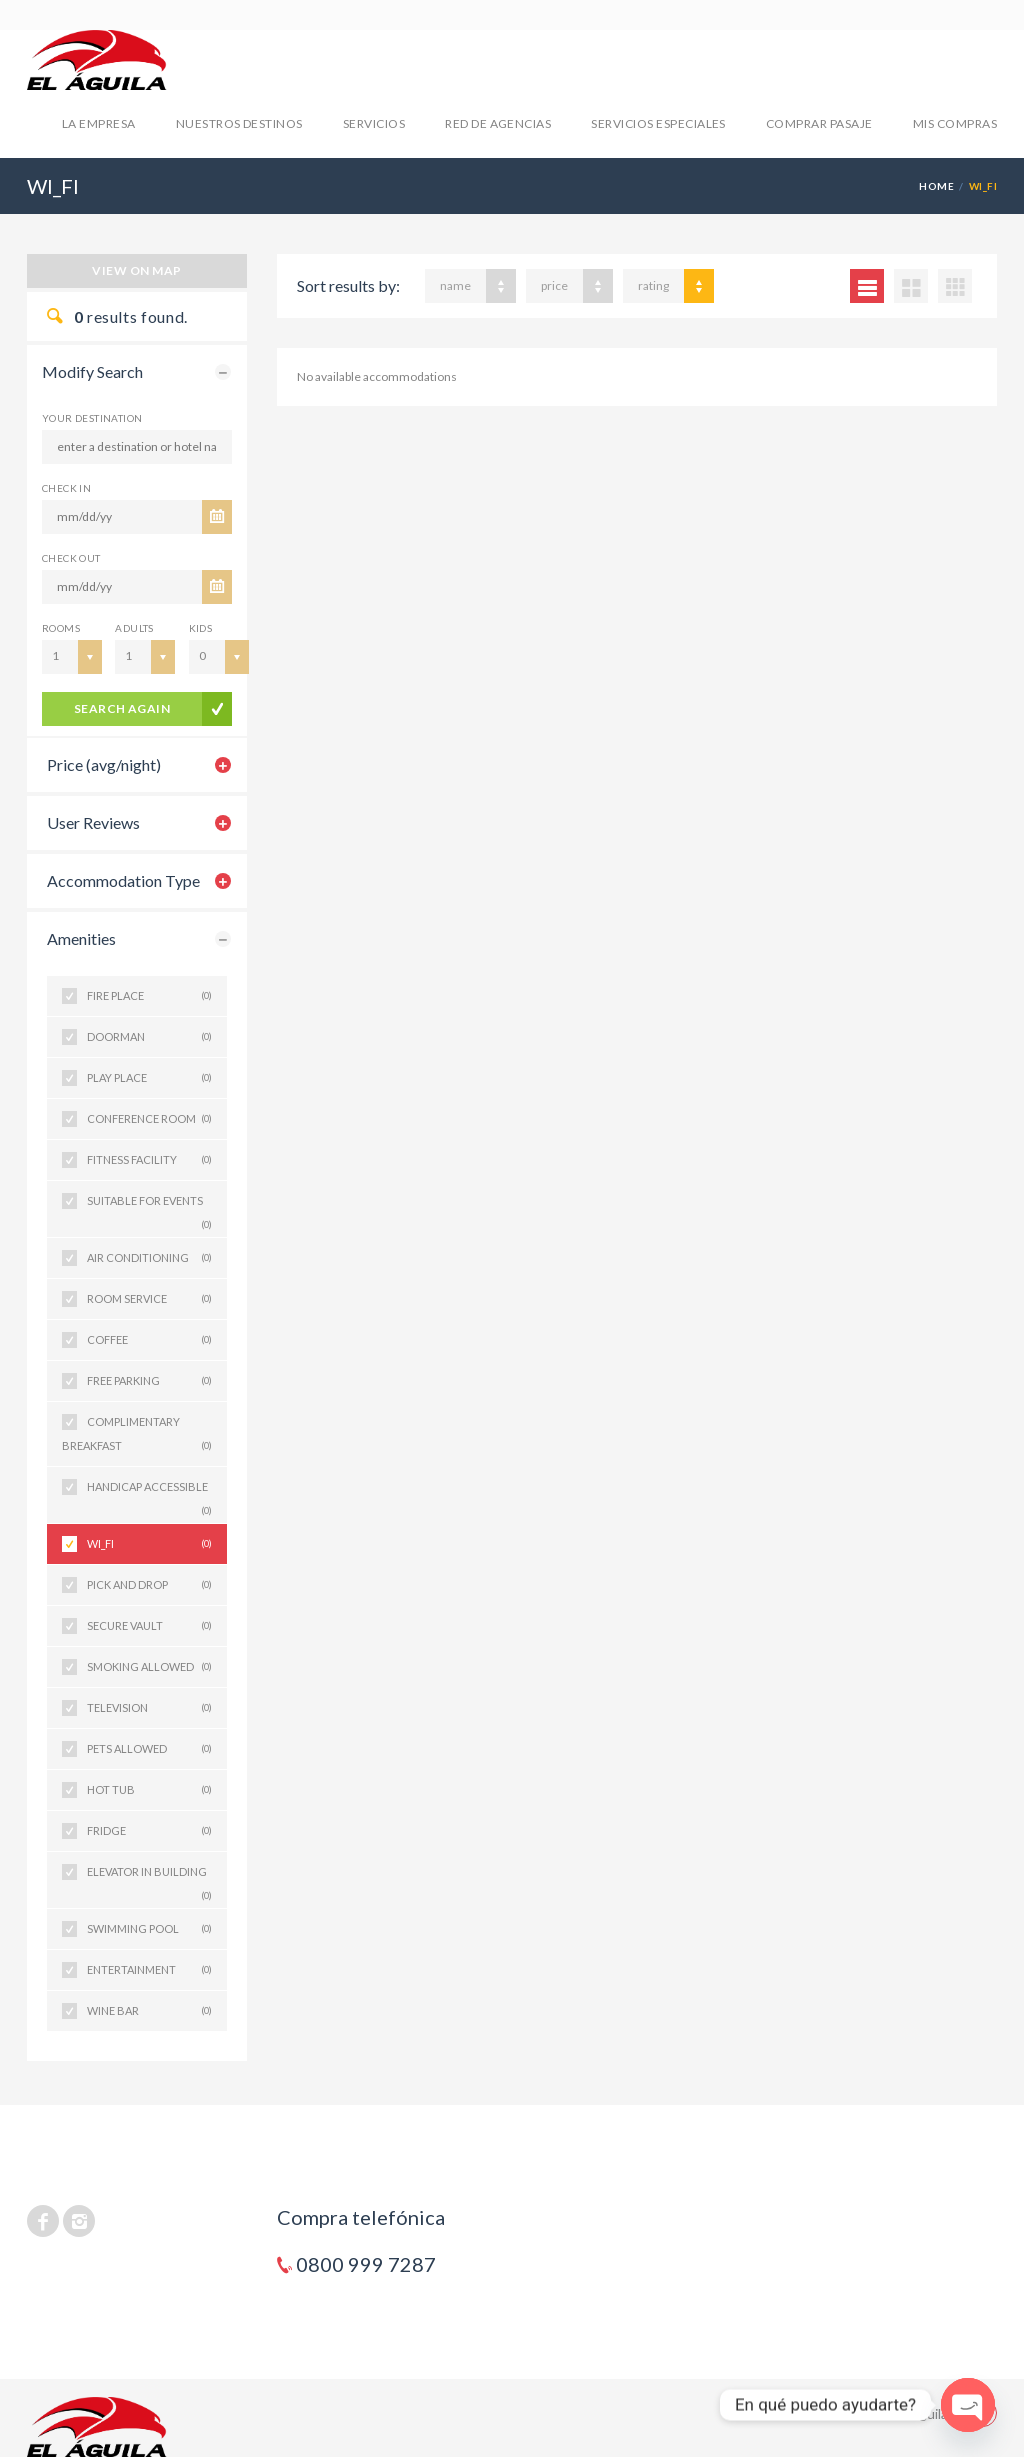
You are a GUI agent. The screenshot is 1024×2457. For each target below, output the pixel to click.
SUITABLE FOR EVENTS (149, 1207)
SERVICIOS (374, 123)
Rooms (61, 628)
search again (122, 708)
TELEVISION (149, 1708)
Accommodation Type (123, 880)
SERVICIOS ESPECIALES (658, 123)
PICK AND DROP (149, 1585)
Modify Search (92, 371)
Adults (134, 628)
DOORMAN (149, 1037)
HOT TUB (149, 1790)
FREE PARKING (149, 1381)
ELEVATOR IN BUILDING (149, 1878)
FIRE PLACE (149, 996)
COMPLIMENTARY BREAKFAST (137, 1436)
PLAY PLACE (149, 1078)
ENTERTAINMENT (149, 1970)
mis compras (955, 123)
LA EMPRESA (99, 123)
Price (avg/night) (104, 764)
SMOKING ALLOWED (149, 1667)
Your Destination (92, 418)
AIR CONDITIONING (149, 1258)
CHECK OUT (71, 558)
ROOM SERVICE (149, 1299)
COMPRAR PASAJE (819, 123)
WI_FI (149, 1544)
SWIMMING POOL (149, 1929)
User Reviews (93, 822)
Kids (201, 628)
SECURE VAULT (149, 1626)
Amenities (81, 938)
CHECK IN (66, 488)
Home (936, 186)
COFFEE (149, 1340)
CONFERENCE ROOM (149, 1119)
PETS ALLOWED (149, 1749)
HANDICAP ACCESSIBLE (149, 1493)
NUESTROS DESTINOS (239, 123)
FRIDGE (149, 1831)
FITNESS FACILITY (149, 1160)
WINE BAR (149, 2011)
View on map (136, 270)
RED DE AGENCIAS (498, 123)
